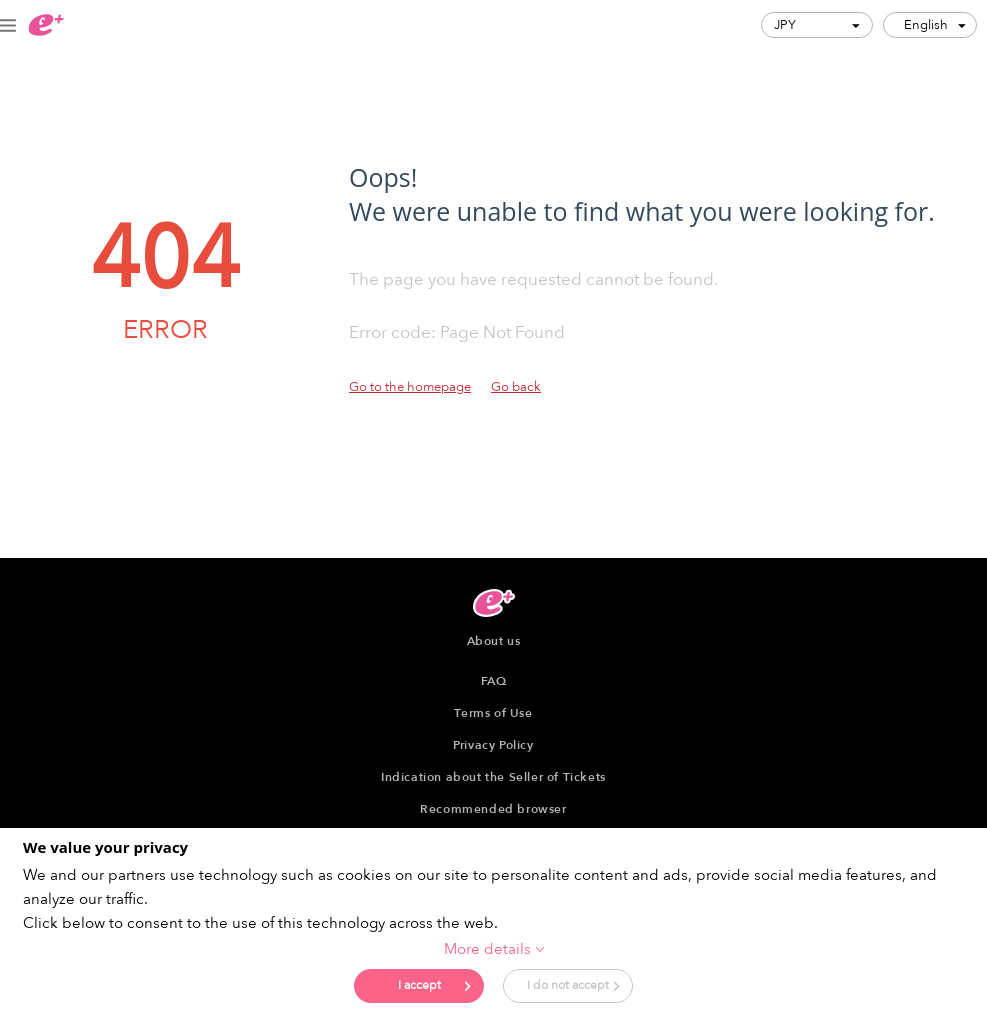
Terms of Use (493, 713)
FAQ (494, 681)
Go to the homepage (410, 387)
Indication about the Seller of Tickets (493, 777)
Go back (516, 387)
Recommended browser (493, 809)
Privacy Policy (493, 745)
